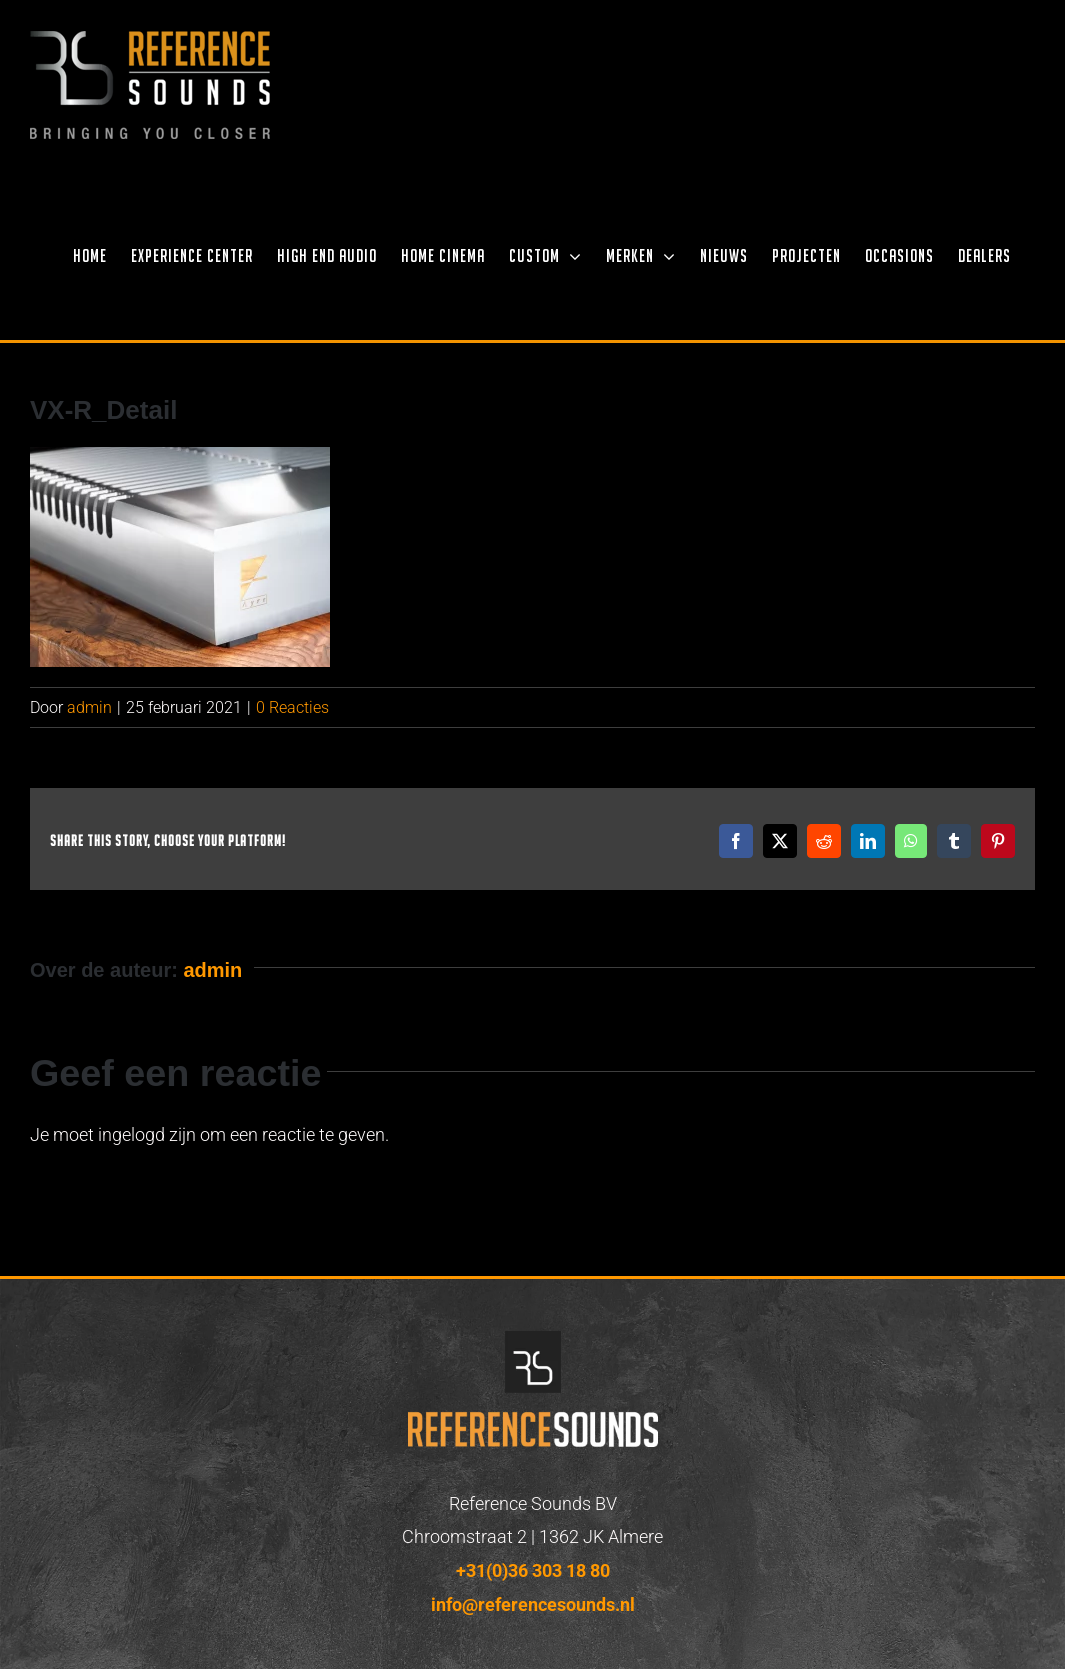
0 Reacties (292, 707)
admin (89, 707)
